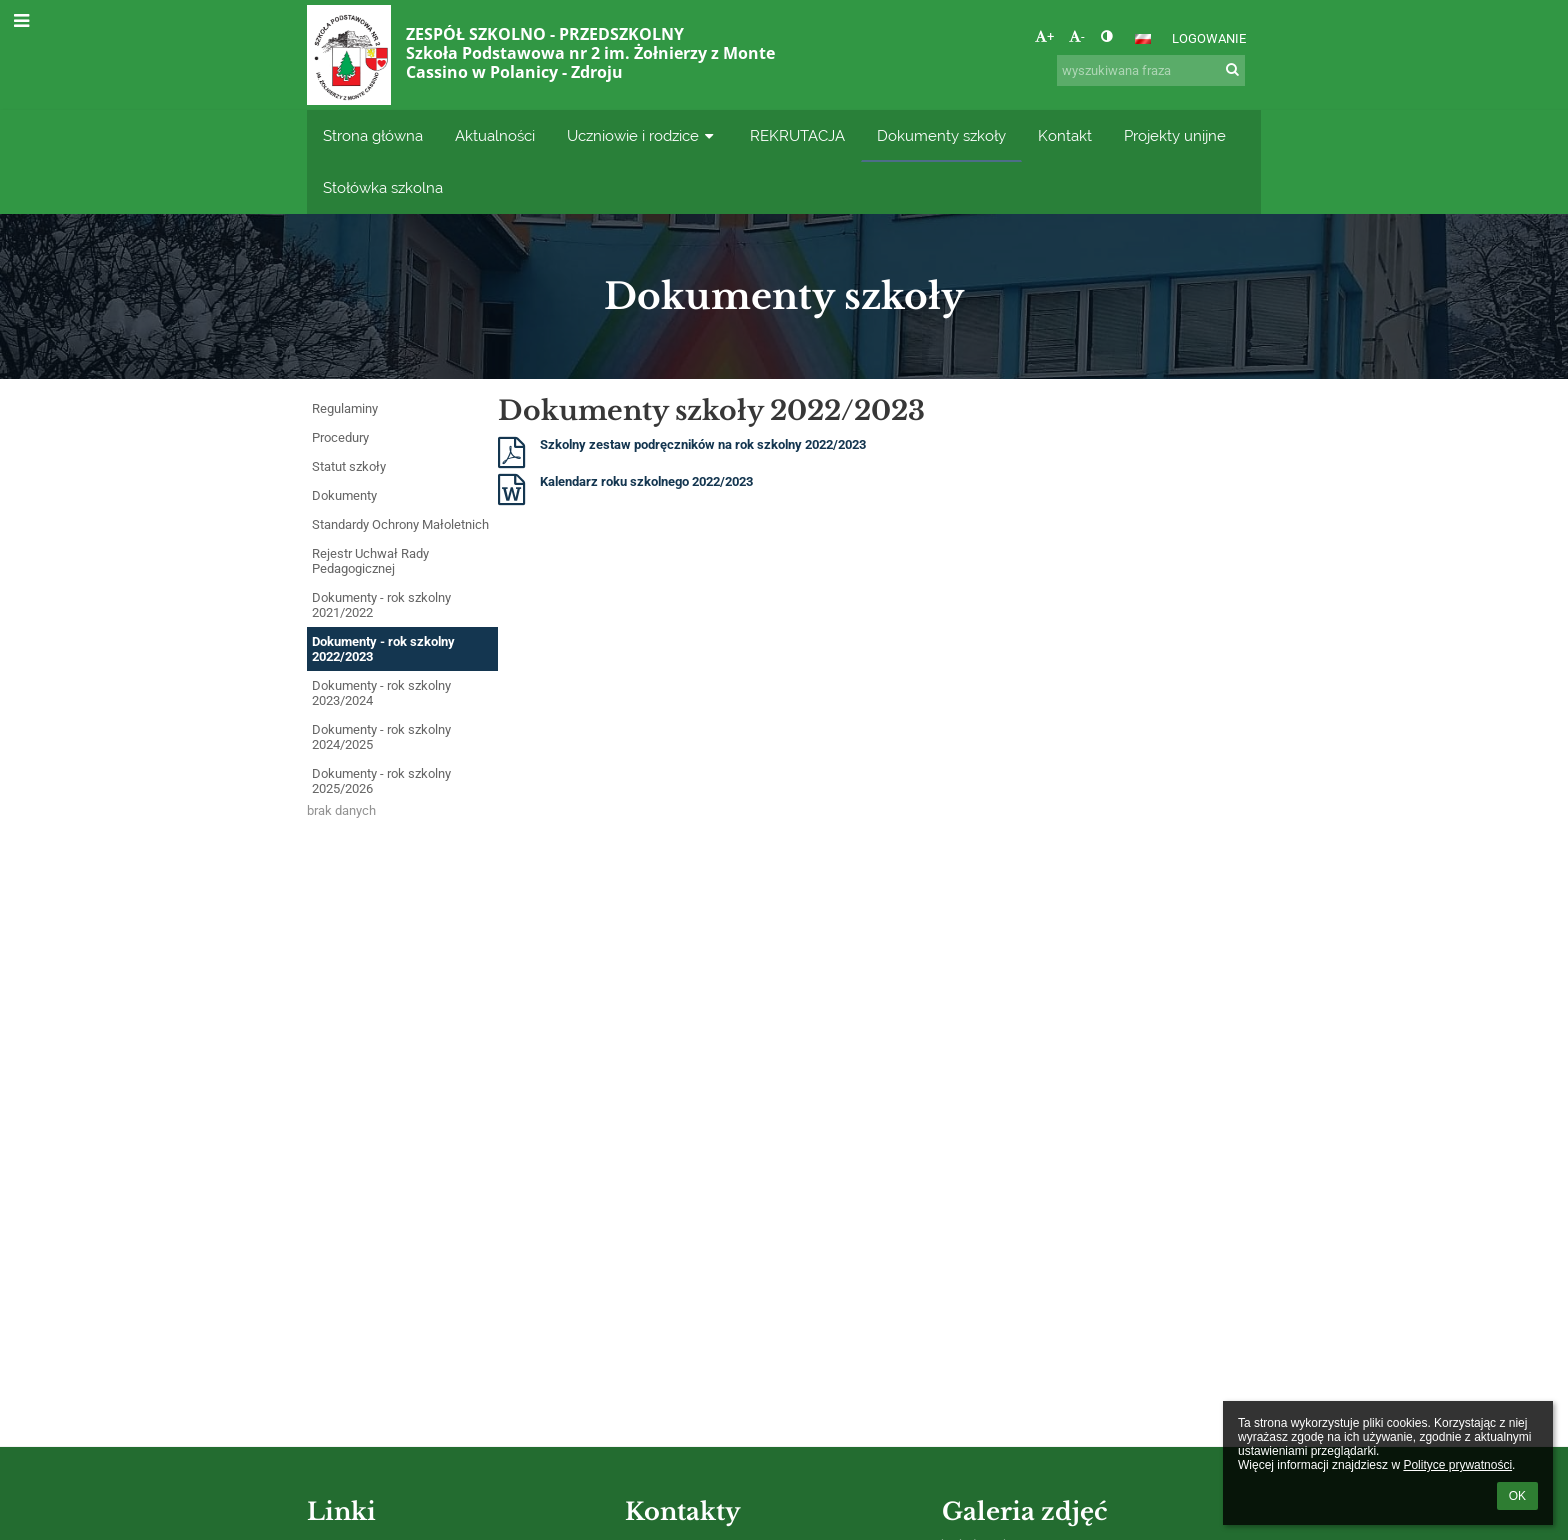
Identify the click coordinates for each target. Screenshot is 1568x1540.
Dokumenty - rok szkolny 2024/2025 (381, 737)
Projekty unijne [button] (1175, 135)
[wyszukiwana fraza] (1151, 70)
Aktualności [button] (495, 135)
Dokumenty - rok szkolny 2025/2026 (381, 781)
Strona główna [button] (373, 135)
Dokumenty (344, 495)
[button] (1143, 39)
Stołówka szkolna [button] (383, 187)
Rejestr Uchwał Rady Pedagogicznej (370, 561)
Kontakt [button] (1065, 135)
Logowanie (1209, 38)
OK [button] (1517, 1496)
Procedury (340, 437)
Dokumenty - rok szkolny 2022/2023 (383, 649)
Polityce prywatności (1457, 1465)
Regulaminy (345, 408)
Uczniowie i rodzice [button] (642, 135)
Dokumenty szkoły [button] (941, 135)
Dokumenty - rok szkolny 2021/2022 (381, 605)
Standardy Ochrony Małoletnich (400, 524)
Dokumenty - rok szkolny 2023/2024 (381, 693)
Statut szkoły (349, 466)
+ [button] (1044, 36)
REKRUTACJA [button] (797, 135)
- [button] (1077, 36)
